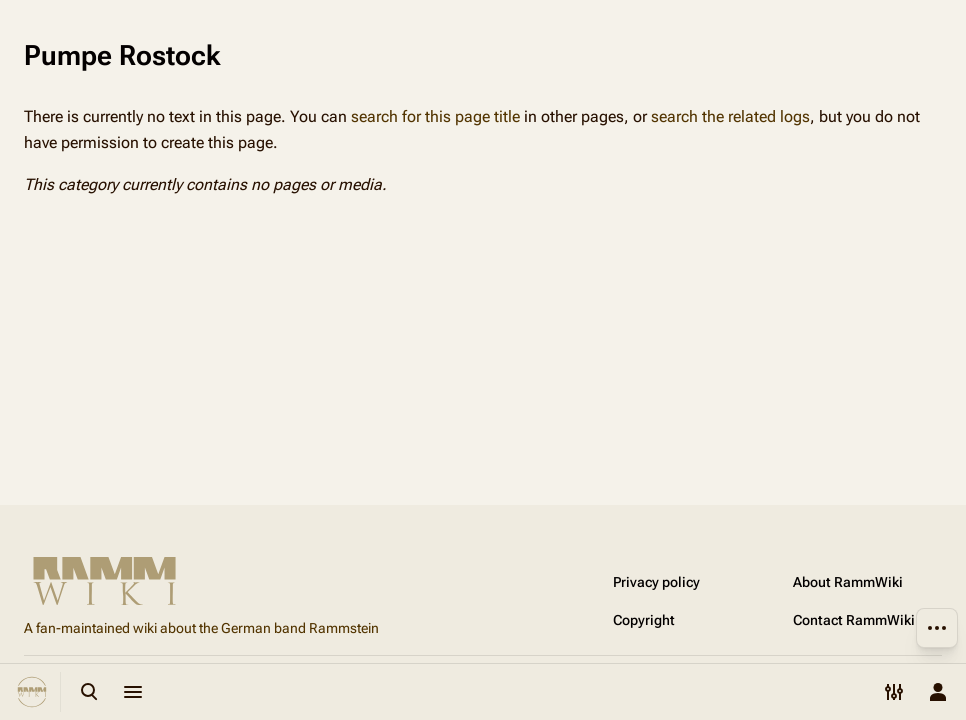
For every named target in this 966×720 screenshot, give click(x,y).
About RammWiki (848, 582)
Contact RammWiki (854, 620)
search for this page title (435, 116)
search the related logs (730, 116)
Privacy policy (656, 582)
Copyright (644, 620)
